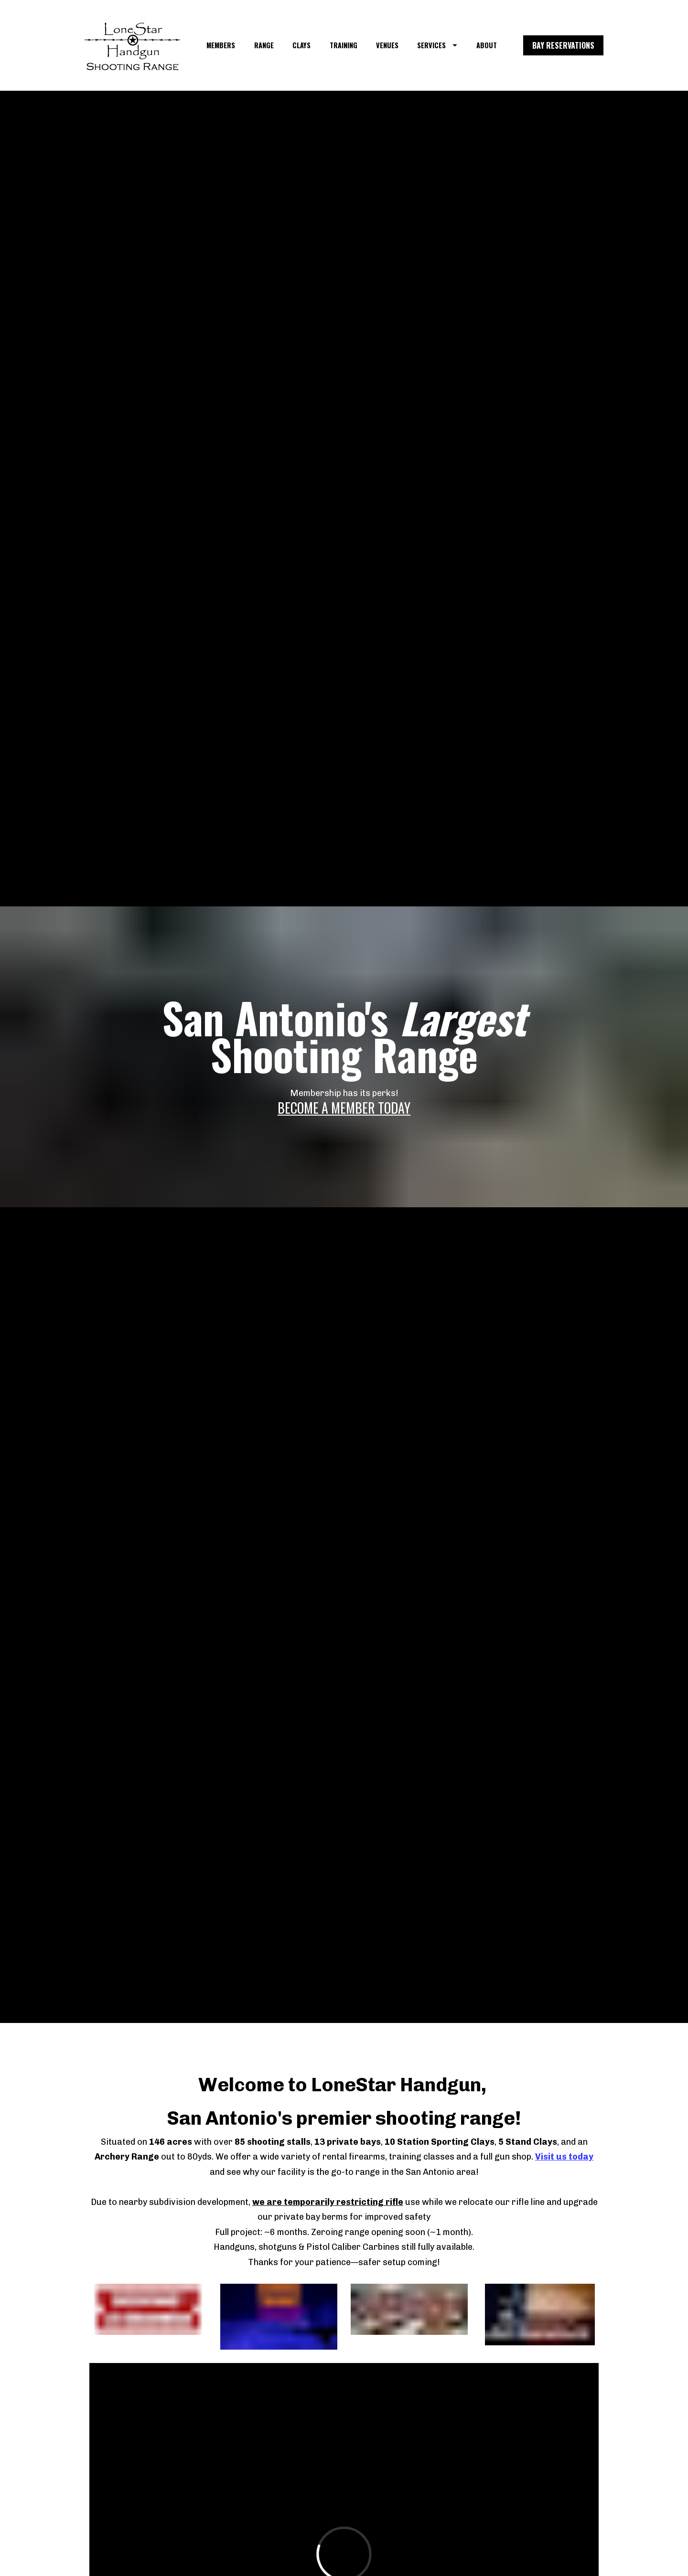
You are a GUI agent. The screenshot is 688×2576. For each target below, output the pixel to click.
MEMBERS (220, 45)
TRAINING (343, 45)
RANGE (264, 45)
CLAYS (301, 45)
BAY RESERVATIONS (563, 45)
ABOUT (486, 45)
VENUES (387, 45)
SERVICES (437, 45)
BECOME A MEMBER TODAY (344, 1108)
